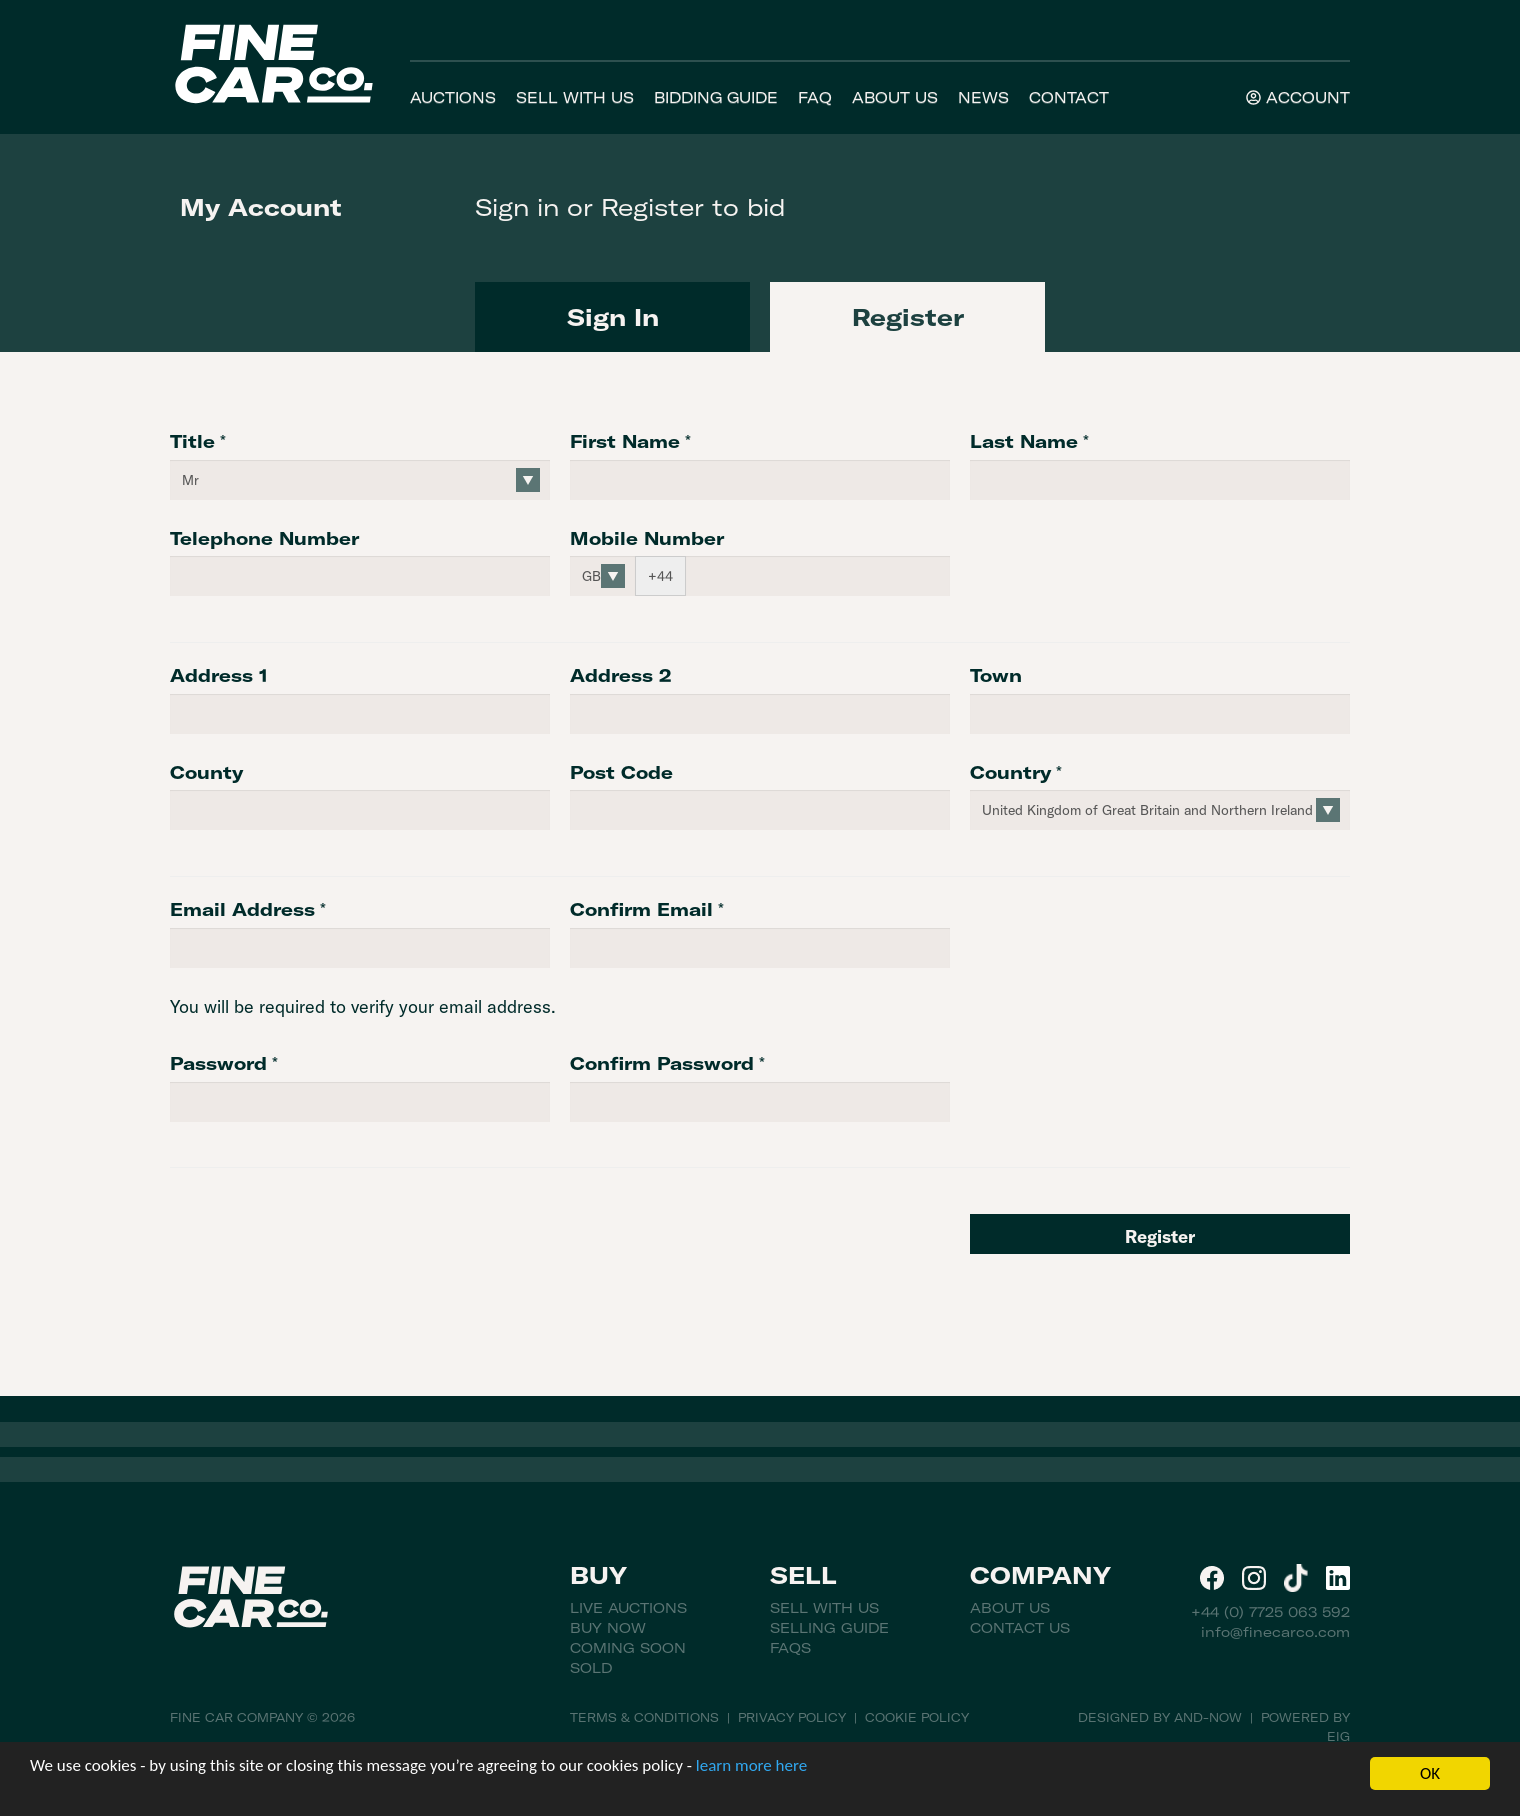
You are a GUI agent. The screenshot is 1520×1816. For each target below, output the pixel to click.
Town (996, 675)
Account (1298, 97)
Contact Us (1020, 1628)
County (206, 772)
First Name (625, 441)
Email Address (242, 909)
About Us (895, 97)
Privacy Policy (792, 1717)
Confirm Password (662, 1063)
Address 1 (219, 675)
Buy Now (608, 1628)
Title (192, 441)
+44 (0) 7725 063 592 (1270, 1612)
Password (218, 1063)
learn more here (751, 1765)
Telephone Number (264, 538)
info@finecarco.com (1275, 1632)
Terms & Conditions (644, 1717)
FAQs (790, 1648)
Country (1010, 772)
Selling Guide (829, 1628)
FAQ (815, 97)
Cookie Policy (917, 1717)
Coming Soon (628, 1648)
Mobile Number (647, 538)
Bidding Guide (716, 97)
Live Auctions (628, 1608)
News (983, 97)
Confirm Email (641, 909)
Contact (1069, 97)
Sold (591, 1668)
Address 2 (621, 675)
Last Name (1024, 441)
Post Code (621, 772)
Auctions (453, 97)
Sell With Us (575, 97)
